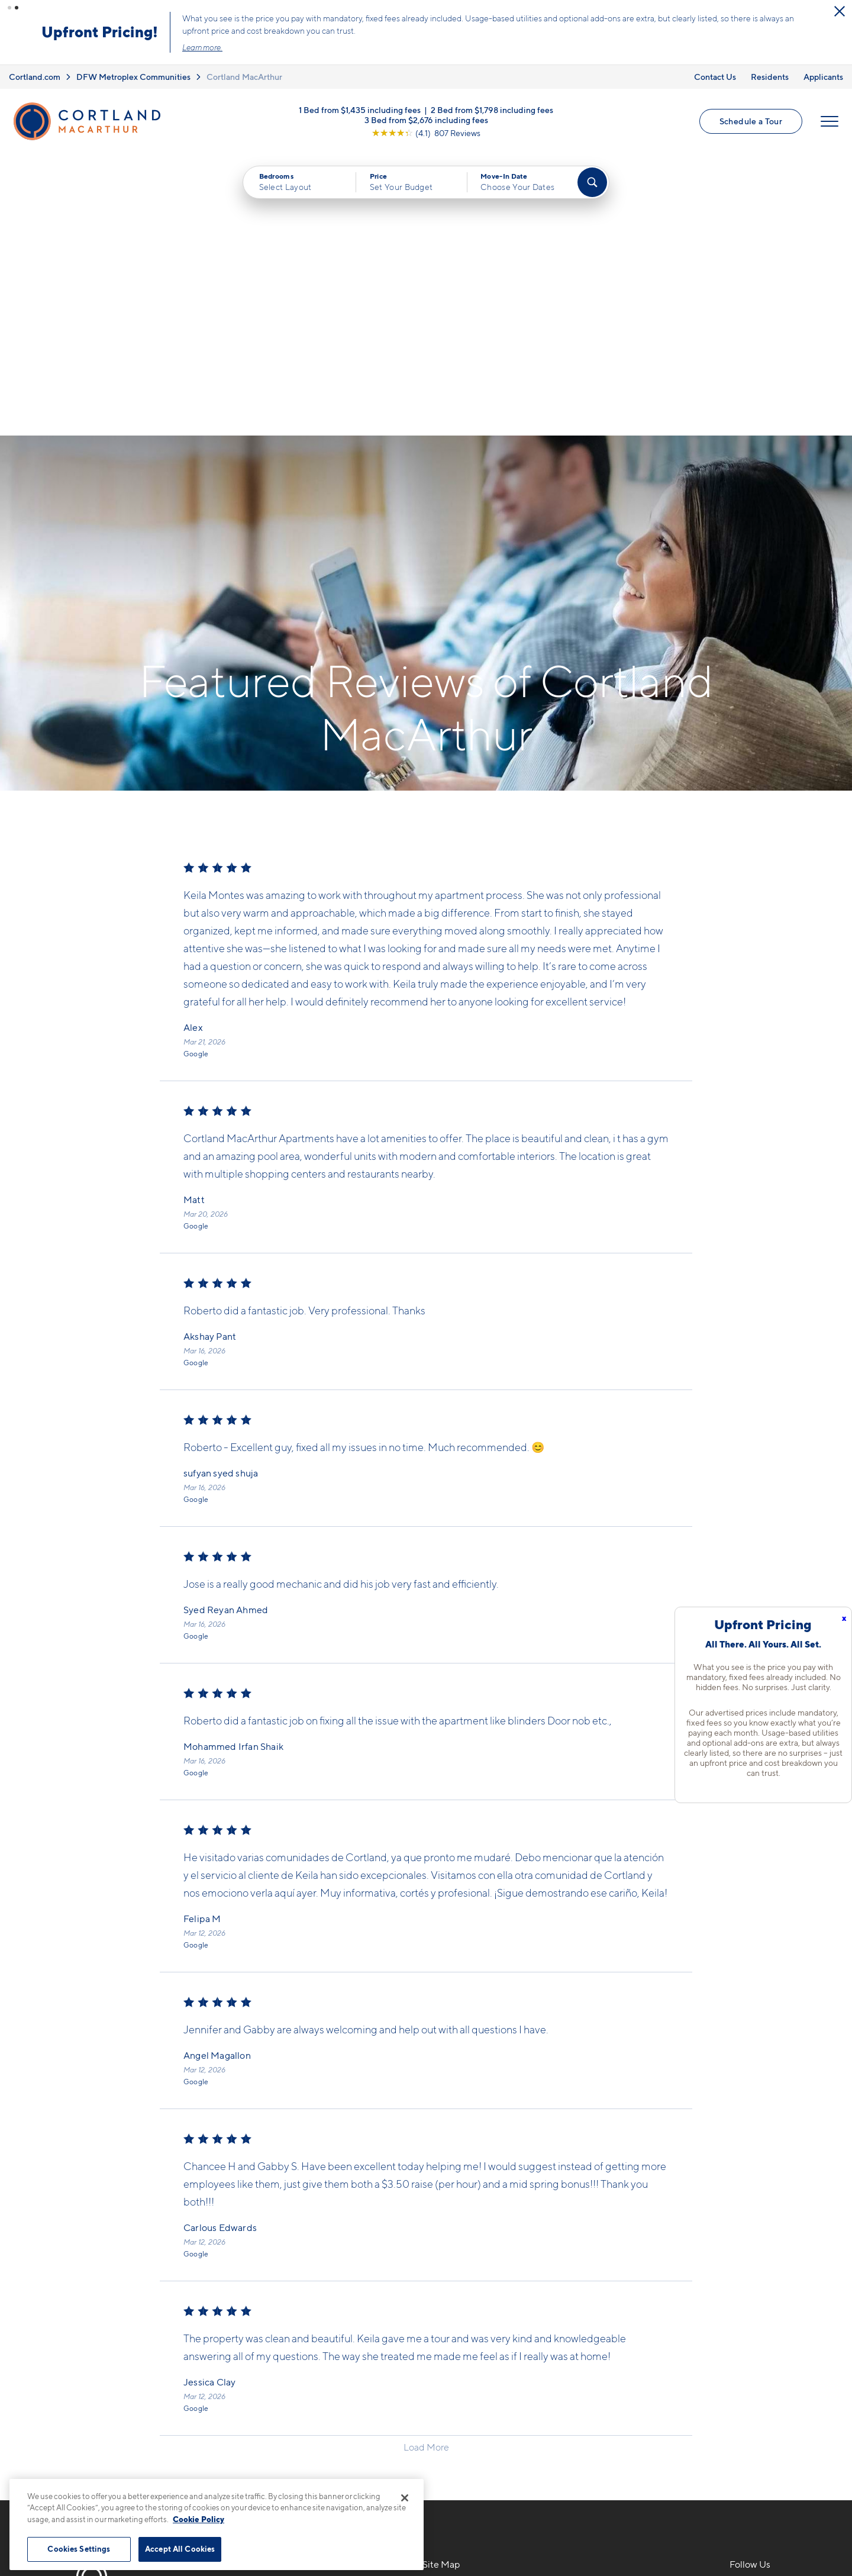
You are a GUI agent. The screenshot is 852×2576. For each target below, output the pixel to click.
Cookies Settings (78, 2549)
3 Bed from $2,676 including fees (426, 119)
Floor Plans (447, 2310)
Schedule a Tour (750, 121)
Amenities (444, 2392)
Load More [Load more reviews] (426, 2165)
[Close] (405, 2498)
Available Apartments (470, 2330)
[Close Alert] (839, 11)
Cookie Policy (198, 2519)
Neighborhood (608, 2310)
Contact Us (715, 77)
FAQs (587, 2330)
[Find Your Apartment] (592, 182)
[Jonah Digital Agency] (777, 2522)
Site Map (478, 2529)
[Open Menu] (829, 121)
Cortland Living (457, 2413)
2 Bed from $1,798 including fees (492, 109)
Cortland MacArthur (244, 77)
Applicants (823, 77)
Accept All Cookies (180, 2549)
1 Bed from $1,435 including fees (360, 109)
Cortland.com (34, 77)
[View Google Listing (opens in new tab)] (426, 132)
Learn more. (202, 47)
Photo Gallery (453, 2371)
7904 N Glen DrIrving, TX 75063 (261, 2337)
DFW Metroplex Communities (133, 77)
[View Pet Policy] (324, 2373)
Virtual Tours (450, 2350)
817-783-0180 (256, 2310)
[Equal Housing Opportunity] (231, 2373)
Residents (770, 77)
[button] (9, 7)
